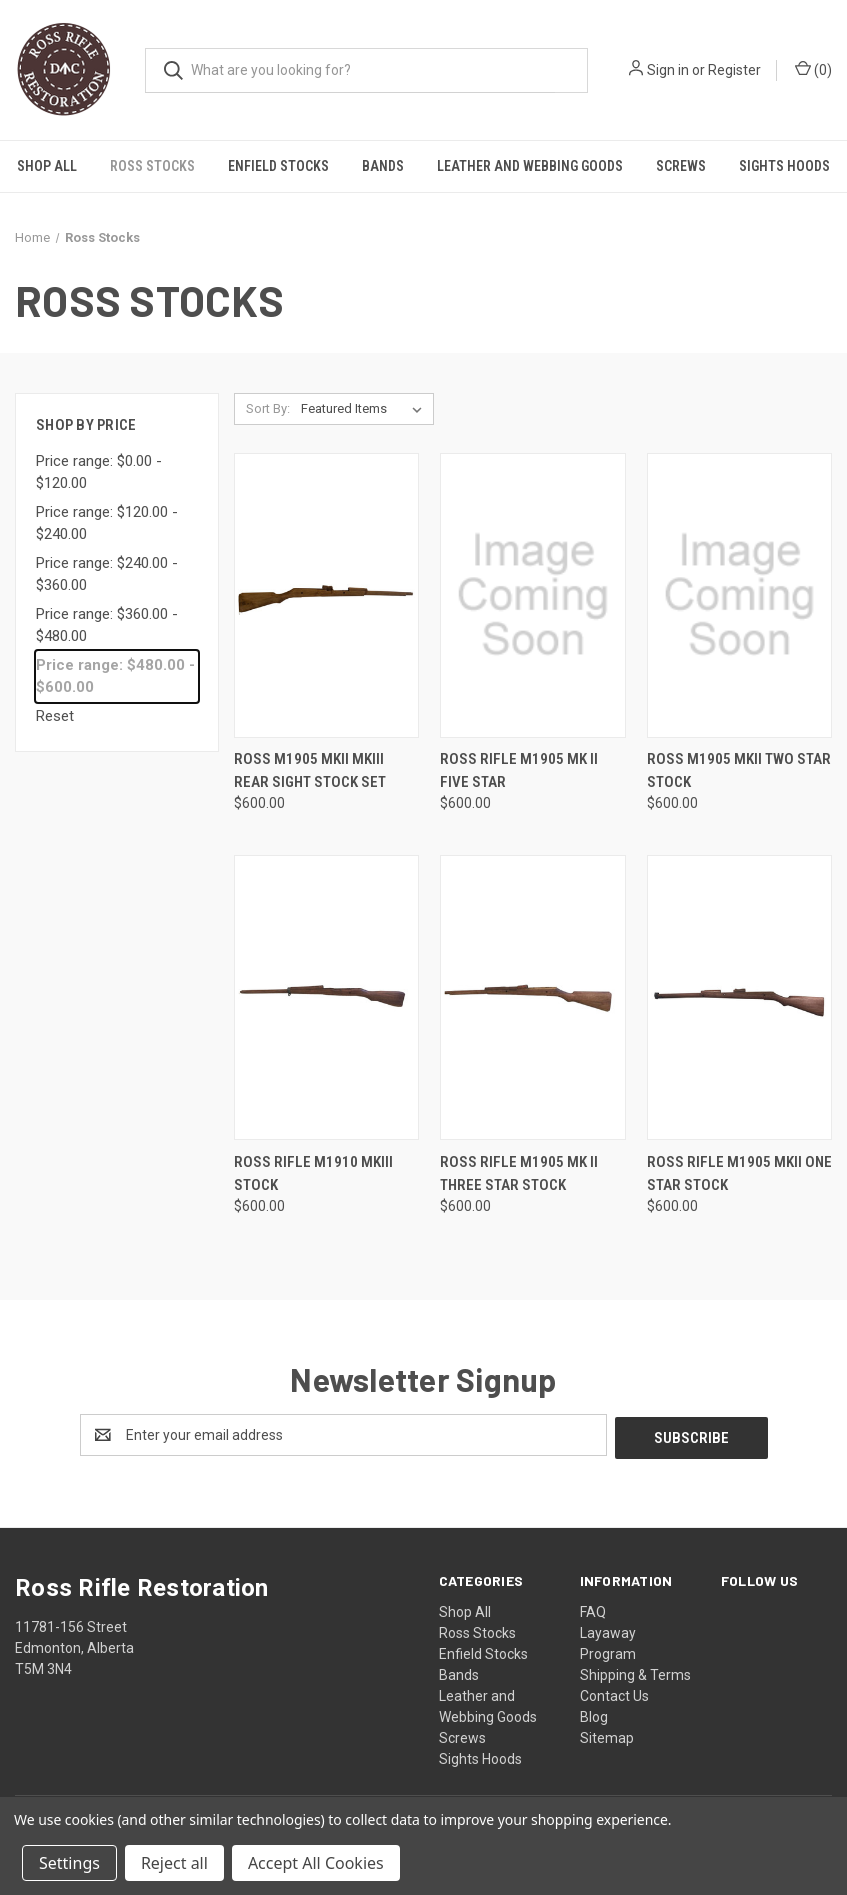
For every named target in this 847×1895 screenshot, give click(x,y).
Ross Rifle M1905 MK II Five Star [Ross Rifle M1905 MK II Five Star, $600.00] (519, 770)
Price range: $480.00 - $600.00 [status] (115, 676)
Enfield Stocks (278, 166)
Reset (55, 716)
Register (734, 70)
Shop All (47, 166)
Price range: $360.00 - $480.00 (107, 625)
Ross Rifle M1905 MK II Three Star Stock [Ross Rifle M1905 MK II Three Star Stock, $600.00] (519, 1173)
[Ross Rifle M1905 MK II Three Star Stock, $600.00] (532, 997)
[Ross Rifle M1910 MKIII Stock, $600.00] (326, 997)
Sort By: (268, 408)
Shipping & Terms (635, 1672)
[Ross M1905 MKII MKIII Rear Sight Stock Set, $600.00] (326, 595)
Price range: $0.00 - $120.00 (99, 472)
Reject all (174, 1863)
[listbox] (365, 409)
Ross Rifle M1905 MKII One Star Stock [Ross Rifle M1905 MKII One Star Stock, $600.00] (739, 1173)
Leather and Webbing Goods (530, 166)
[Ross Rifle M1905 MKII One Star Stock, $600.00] (739, 997)
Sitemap (607, 1735)
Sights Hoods (784, 166)
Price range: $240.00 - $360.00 (107, 574)
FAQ (593, 1609)
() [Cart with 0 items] (813, 69)
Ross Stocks (152, 166)
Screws (681, 166)
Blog (594, 1714)
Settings (69, 1863)
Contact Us (614, 1693)
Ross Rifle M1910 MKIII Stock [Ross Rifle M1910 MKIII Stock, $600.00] (313, 1173)
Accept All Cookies (316, 1863)
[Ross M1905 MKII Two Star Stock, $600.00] (739, 595)
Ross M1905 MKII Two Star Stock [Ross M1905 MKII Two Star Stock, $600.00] (739, 770)
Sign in (668, 70)
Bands (383, 166)
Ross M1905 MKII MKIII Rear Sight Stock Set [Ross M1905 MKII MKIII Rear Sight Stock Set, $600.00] (310, 770)
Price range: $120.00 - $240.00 (107, 523)
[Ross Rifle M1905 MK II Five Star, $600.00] (532, 595)
